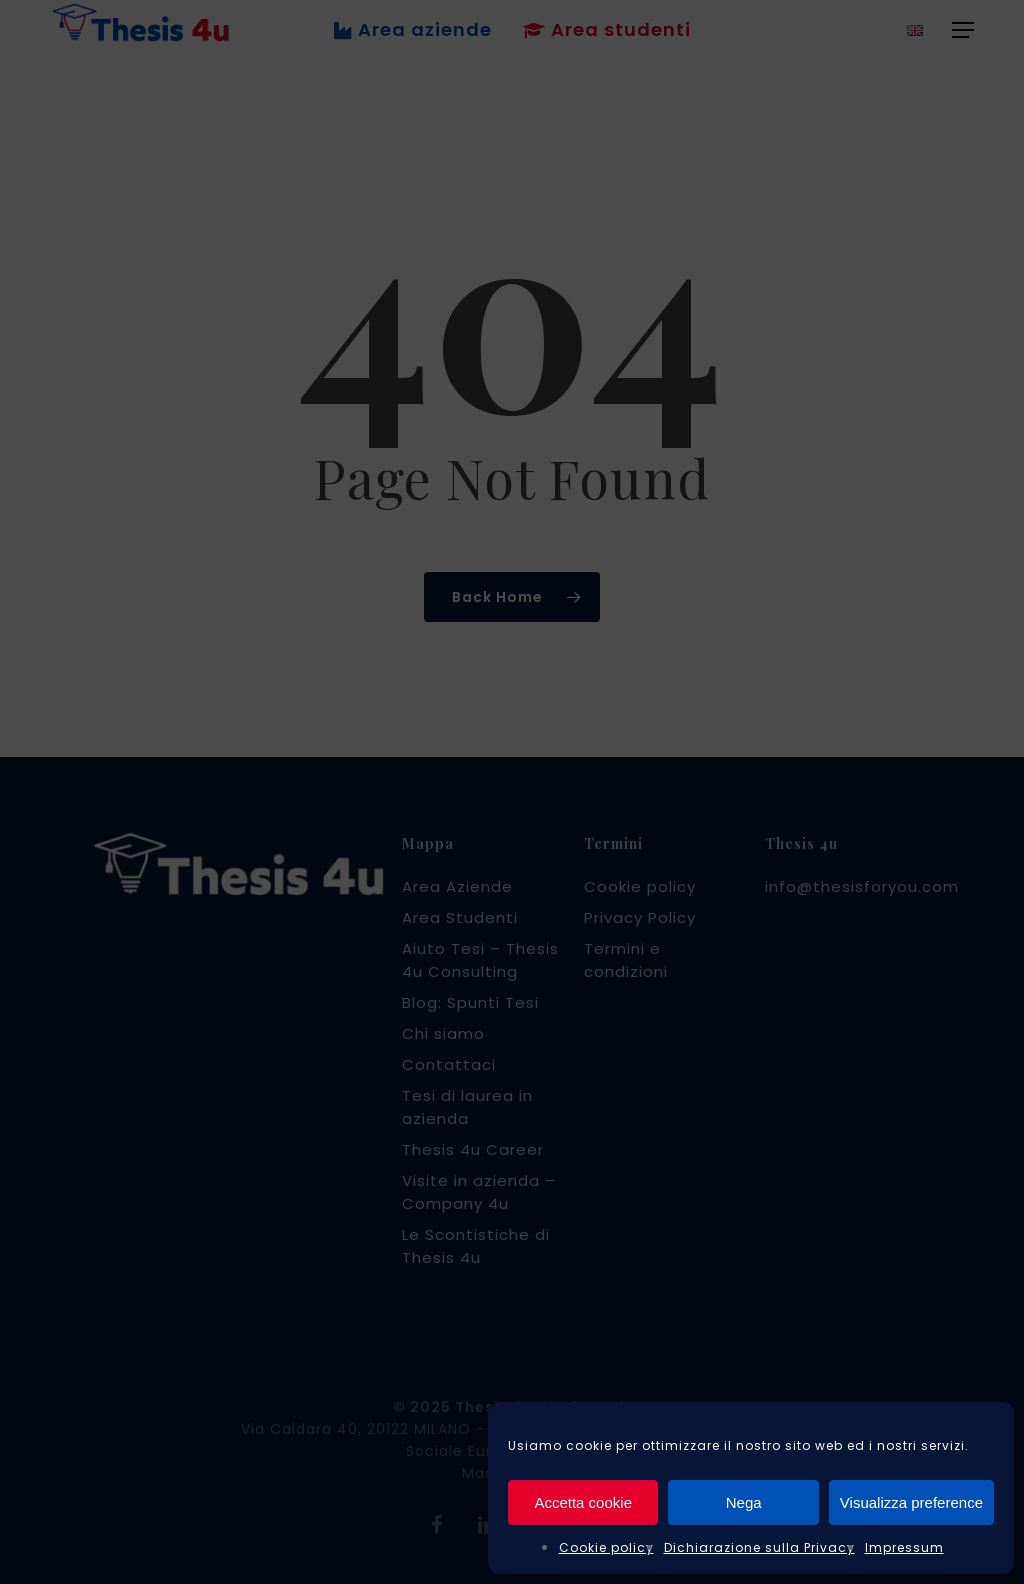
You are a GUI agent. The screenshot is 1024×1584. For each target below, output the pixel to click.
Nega (744, 1502)
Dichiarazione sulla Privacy (759, 1547)
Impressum (904, 1547)
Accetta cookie (583, 1502)
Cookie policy (606, 1547)
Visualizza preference (911, 1502)
